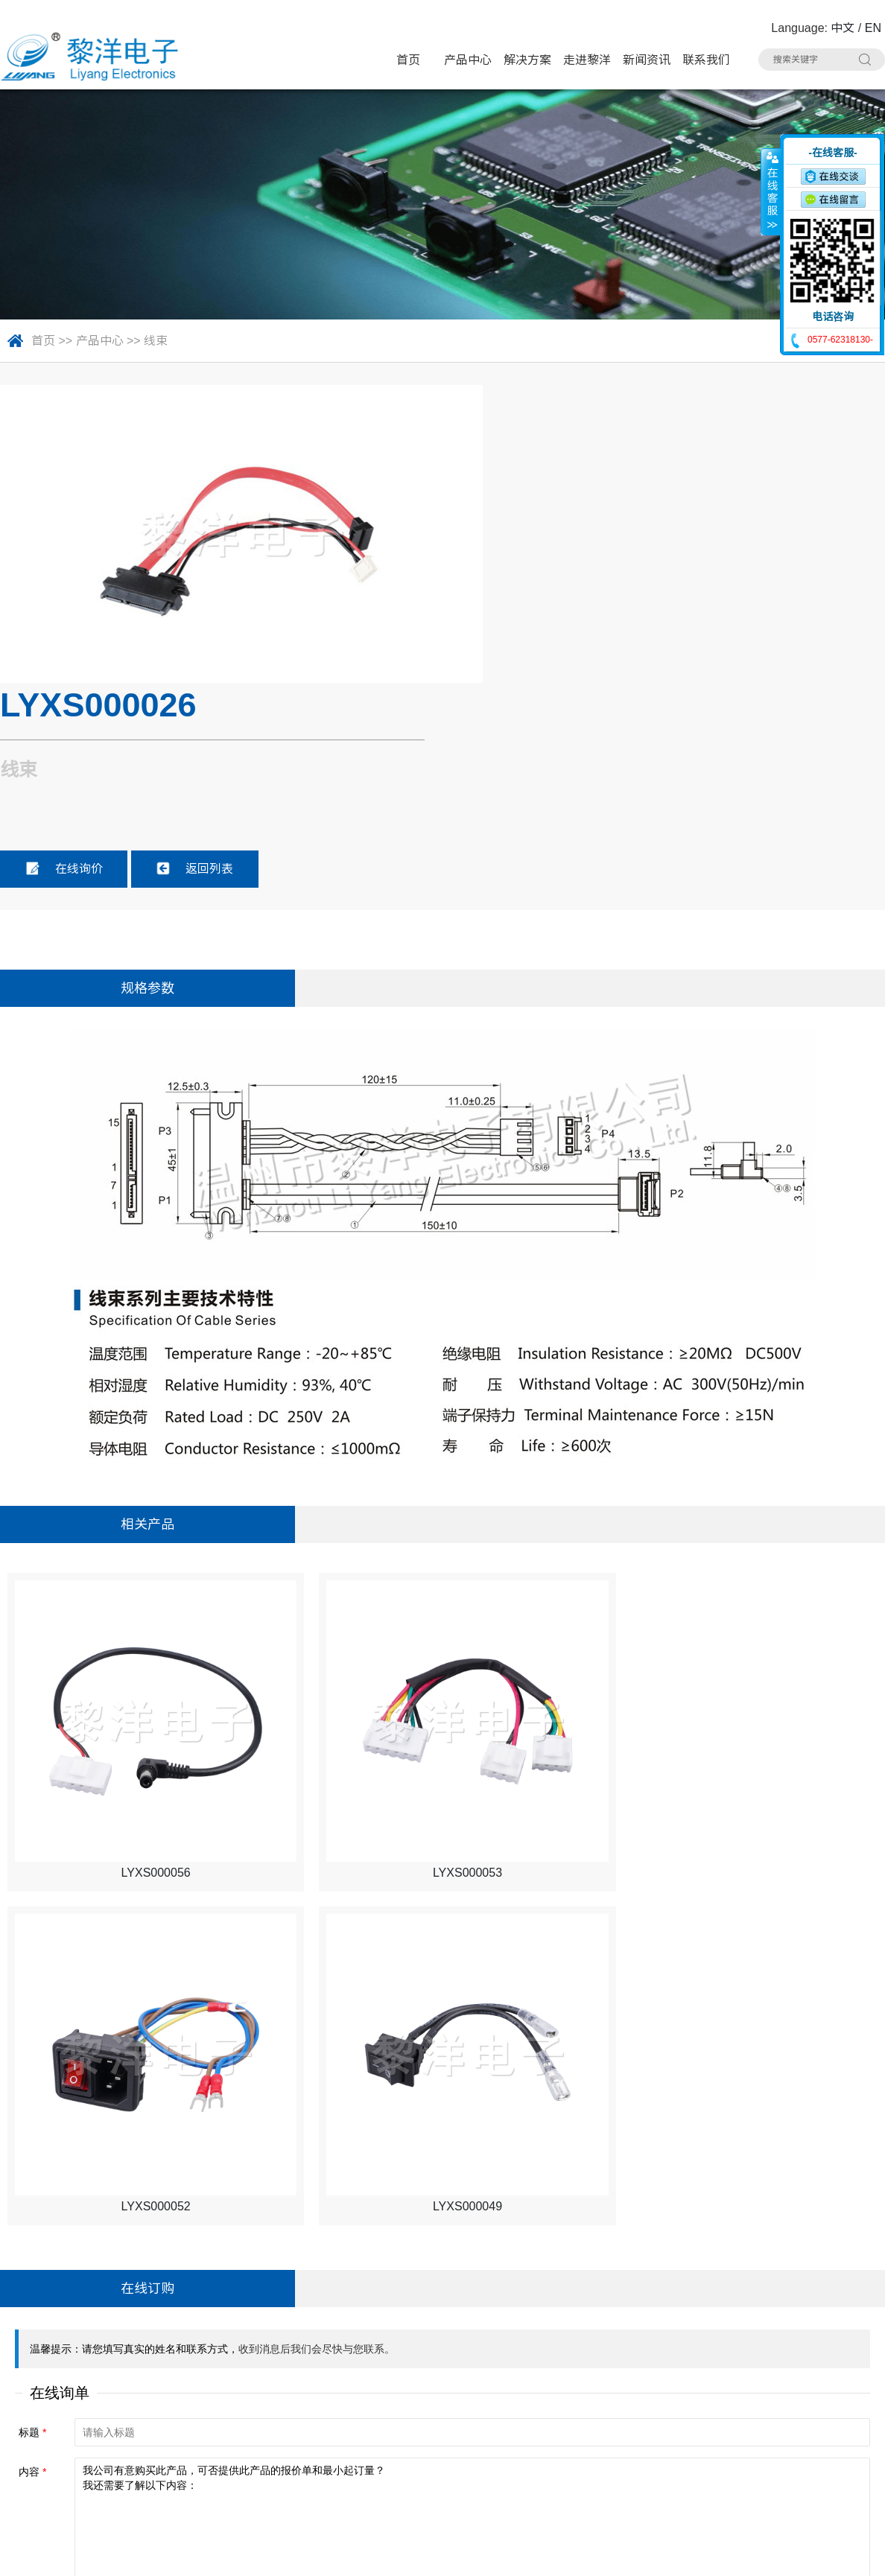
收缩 (771, 191)
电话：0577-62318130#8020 (83, 2397)
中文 (842, 28)
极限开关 (564, 2367)
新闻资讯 (646, 60)
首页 (408, 60)
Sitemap (233, 2554)
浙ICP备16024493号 (725, 2554)
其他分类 (564, 2481)
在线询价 (523, 568)
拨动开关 (442, 2396)
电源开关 (564, 2396)
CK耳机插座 (449, 2452)
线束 (156, 340)
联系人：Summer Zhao (68, 2425)
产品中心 (468, 60)
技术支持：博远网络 (831, 2554)
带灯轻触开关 (329, 2367)
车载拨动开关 (329, 2481)
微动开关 (319, 2396)
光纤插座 (564, 2452)
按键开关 (687, 2367)
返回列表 (655, 568)
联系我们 (706, 60)
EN (873, 28)
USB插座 (687, 2396)
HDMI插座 (445, 2424)
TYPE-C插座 (327, 2424)
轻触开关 (442, 2367)
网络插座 (564, 2424)
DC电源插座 (694, 2424)
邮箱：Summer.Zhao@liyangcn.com (103, 2481)
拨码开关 (442, 2481)
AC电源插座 (326, 2452)
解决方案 (527, 60)
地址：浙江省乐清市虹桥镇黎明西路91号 (115, 2368)
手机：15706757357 (61, 2453)
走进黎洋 (587, 60)
